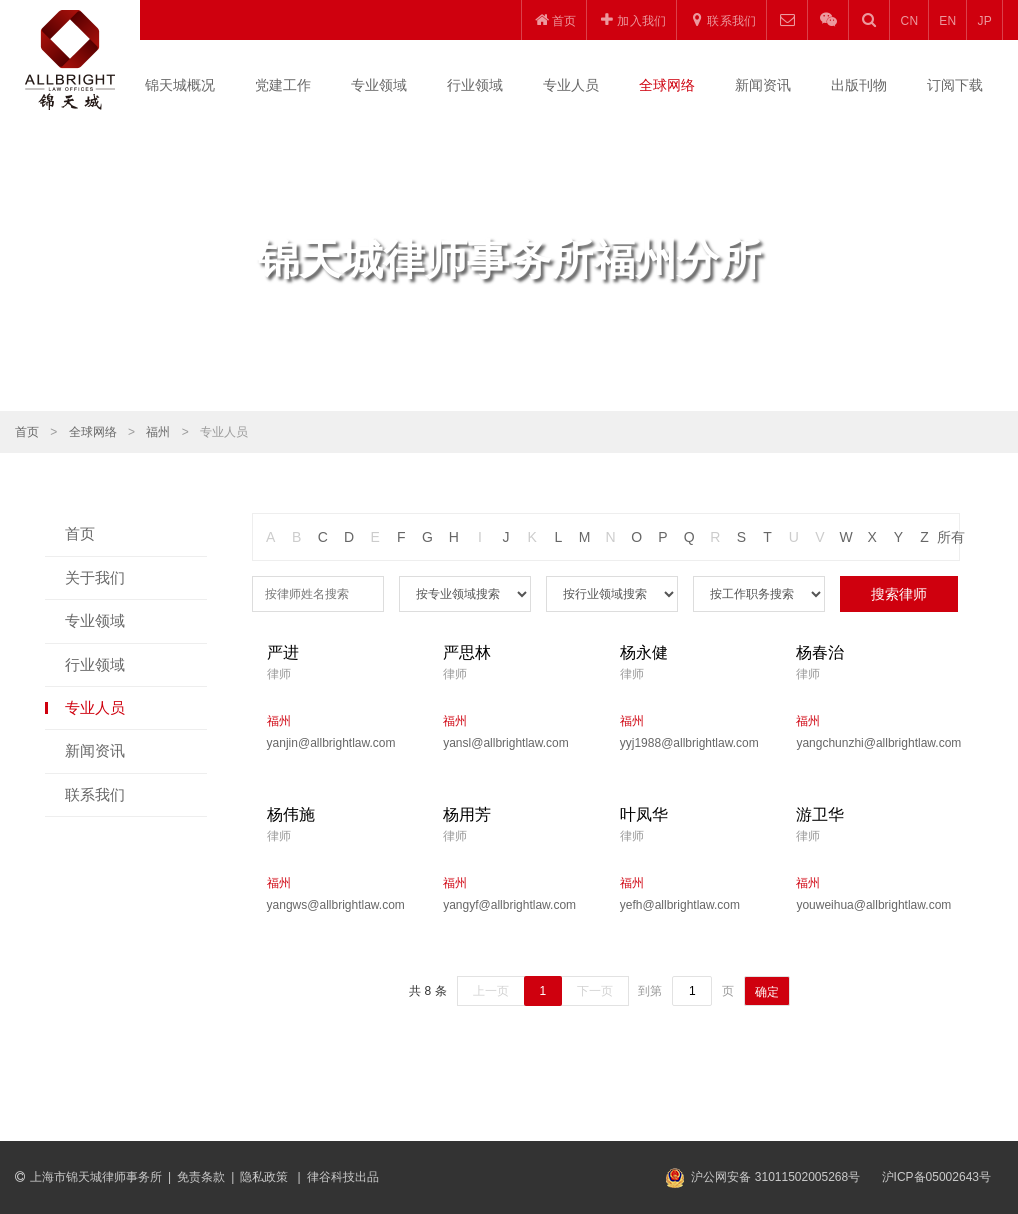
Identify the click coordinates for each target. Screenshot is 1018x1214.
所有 (951, 537)
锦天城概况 (180, 85)
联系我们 (95, 794)
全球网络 (667, 85)
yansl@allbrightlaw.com (506, 743)
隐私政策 (265, 1177)
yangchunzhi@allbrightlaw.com (869, 743)
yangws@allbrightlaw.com (336, 905)
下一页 (595, 991)
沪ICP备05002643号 (936, 1177)
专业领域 (379, 85)
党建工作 (283, 85)
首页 (27, 432)
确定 (767, 992)
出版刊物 (859, 85)
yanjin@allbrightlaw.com (331, 743)
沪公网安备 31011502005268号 (775, 1177)
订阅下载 (955, 85)
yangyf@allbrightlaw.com (509, 905)
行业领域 (475, 85)
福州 (158, 432)
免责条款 (201, 1177)
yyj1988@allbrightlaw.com (689, 743)
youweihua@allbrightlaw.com (869, 905)
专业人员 (571, 85)
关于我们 (95, 577)
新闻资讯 (763, 85)
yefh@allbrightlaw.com (680, 905)
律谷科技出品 (343, 1177)
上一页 (491, 991)
